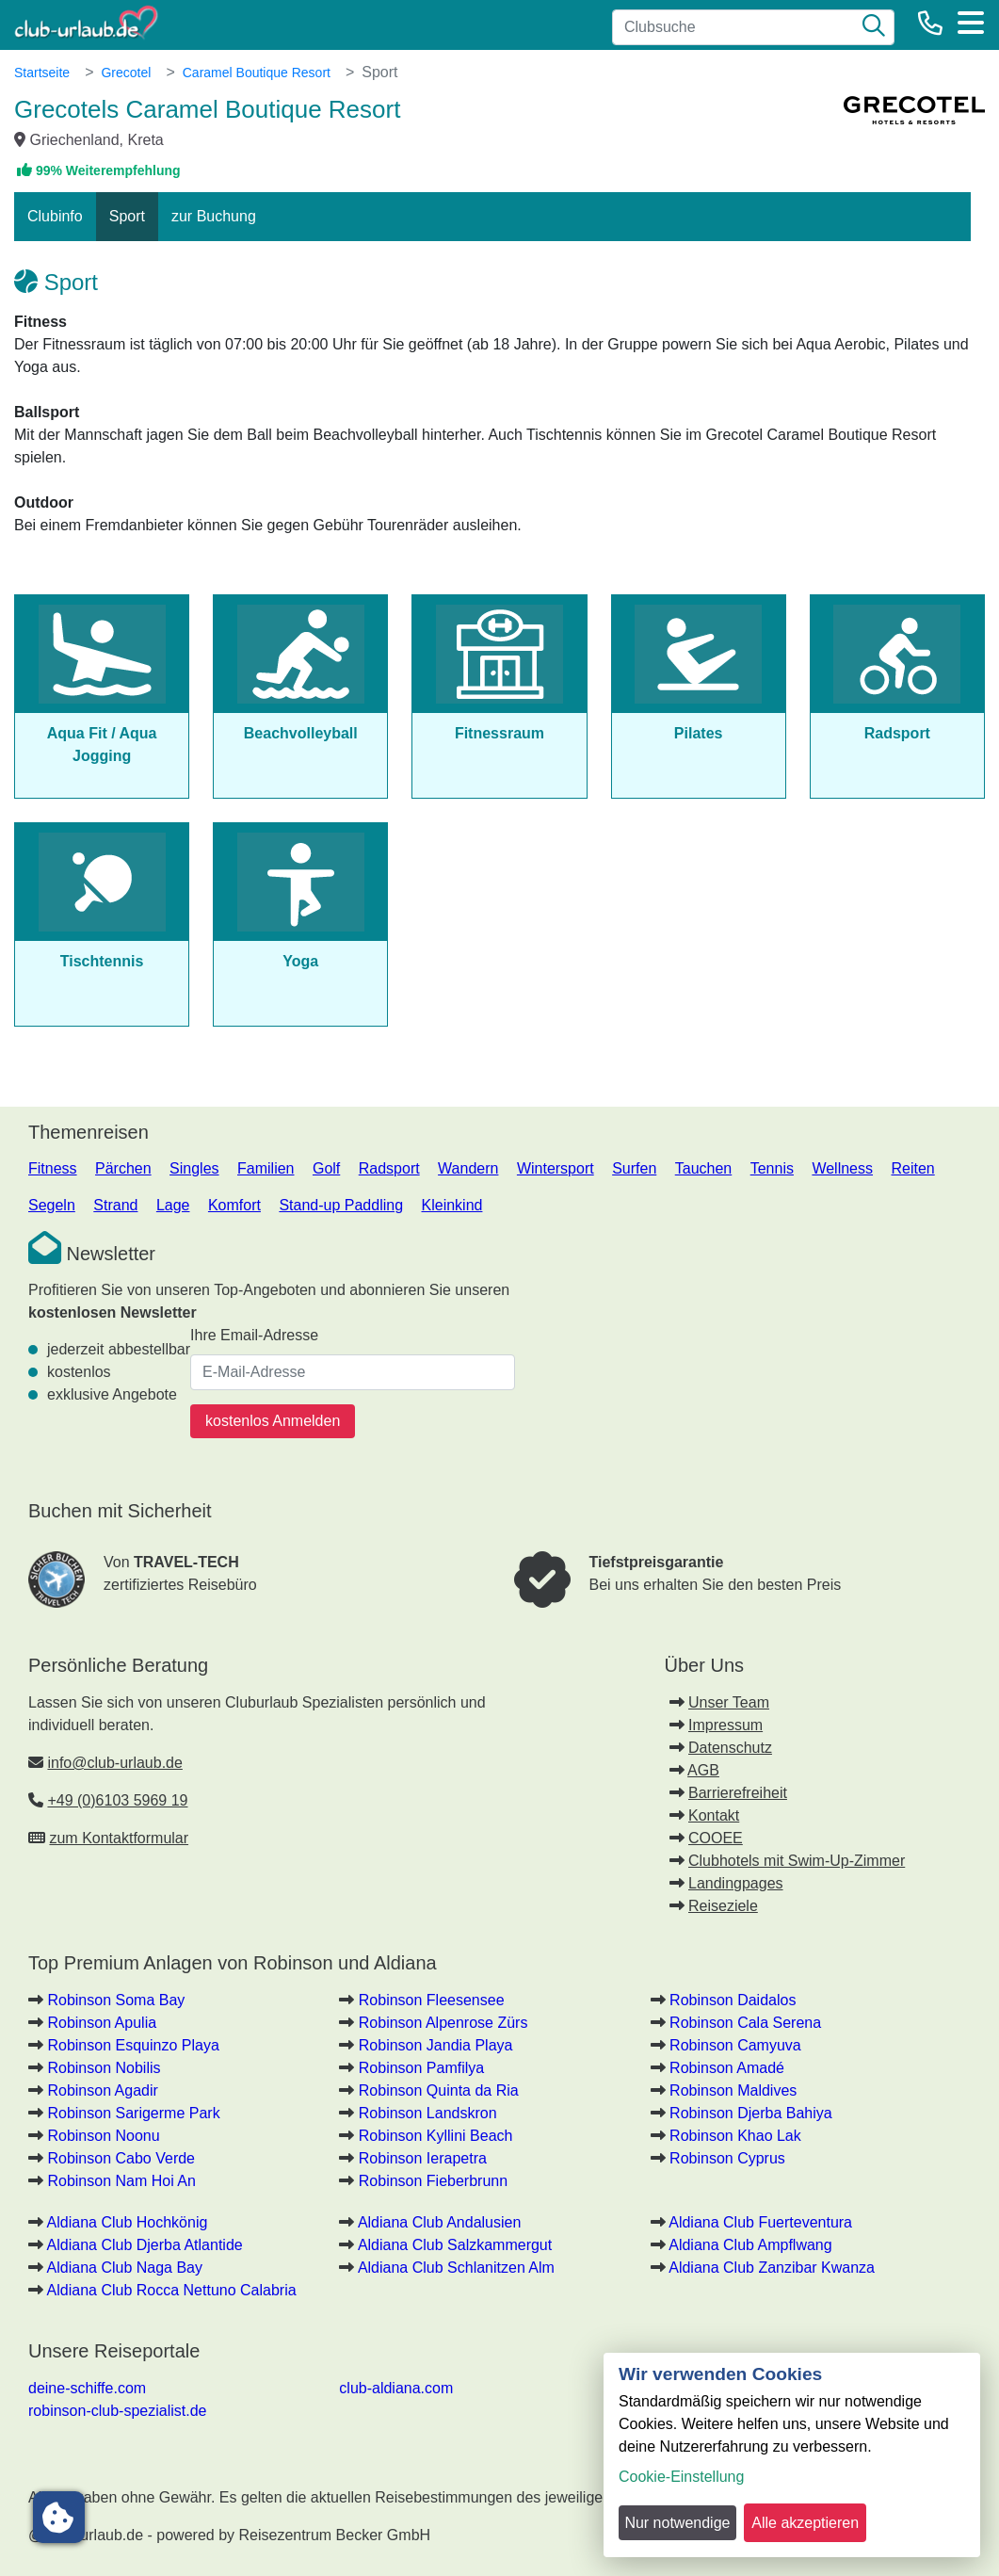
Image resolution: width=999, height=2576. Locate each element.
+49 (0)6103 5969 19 (117, 1800)
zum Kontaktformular (118, 1838)
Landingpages (735, 1883)
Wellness (842, 1168)
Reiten (912, 1168)
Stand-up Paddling (341, 1205)
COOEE (715, 1838)
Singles (193, 1168)
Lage (173, 1205)
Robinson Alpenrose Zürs (443, 2023)
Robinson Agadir (102, 2090)
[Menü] (971, 23)
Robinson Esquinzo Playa (132, 2045)
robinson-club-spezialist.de (117, 2411)
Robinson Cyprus (727, 2158)
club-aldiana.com (396, 2388)
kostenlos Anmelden (272, 1421)
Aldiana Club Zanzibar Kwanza (772, 2268)
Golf (326, 1168)
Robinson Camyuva (735, 2045)
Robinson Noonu (103, 2136)
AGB (703, 1770)
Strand (115, 1205)
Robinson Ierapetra (423, 2158)
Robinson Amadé (726, 2068)
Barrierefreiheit (737, 1793)
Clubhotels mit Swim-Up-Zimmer (796, 1861)
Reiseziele (723, 1906)
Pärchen (123, 1168)
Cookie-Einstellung (681, 2477)
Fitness (52, 1168)
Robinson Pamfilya (421, 2068)
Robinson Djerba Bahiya (750, 2113)
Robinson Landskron (428, 2113)
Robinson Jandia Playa (436, 2045)
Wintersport (555, 1168)
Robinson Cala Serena (745, 2023)
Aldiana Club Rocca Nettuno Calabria (172, 2290)
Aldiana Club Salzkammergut (455, 2245)
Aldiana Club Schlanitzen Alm (456, 2268)
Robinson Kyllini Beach (436, 2136)
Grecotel (126, 72)
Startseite (42, 72)
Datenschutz (730, 1748)
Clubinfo (55, 216)
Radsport (389, 1168)
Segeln (51, 1205)
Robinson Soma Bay (116, 2000)
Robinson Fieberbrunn (433, 2181)
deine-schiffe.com (87, 2388)
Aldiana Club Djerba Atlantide (145, 2245)
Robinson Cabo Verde (121, 2158)
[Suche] (873, 27)
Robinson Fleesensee (432, 2000)
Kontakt (713, 1815)
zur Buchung (213, 216)
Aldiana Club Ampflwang (750, 2245)
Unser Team (728, 1702)
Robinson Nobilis (103, 2068)
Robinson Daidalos (732, 2000)
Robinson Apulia (101, 2023)
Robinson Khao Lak (735, 2136)
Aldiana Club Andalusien (439, 2222)
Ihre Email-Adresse (254, 1335)
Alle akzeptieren (805, 2523)
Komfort (234, 1205)
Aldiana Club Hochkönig (127, 2222)
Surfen (634, 1168)
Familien (265, 1168)
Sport (127, 216)
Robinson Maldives (733, 2090)
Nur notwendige (677, 2523)
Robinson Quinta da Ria (439, 2090)
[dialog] (792, 2455)
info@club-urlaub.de (114, 1763)
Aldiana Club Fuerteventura (760, 2222)
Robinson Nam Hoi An (121, 2181)
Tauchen (704, 1168)
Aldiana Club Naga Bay (124, 2268)
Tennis (772, 1168)
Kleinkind (452, 1205)
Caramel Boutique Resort (256, 72)
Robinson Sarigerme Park (133, 2113)
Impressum (725, 1725)
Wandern (468, 1168)
